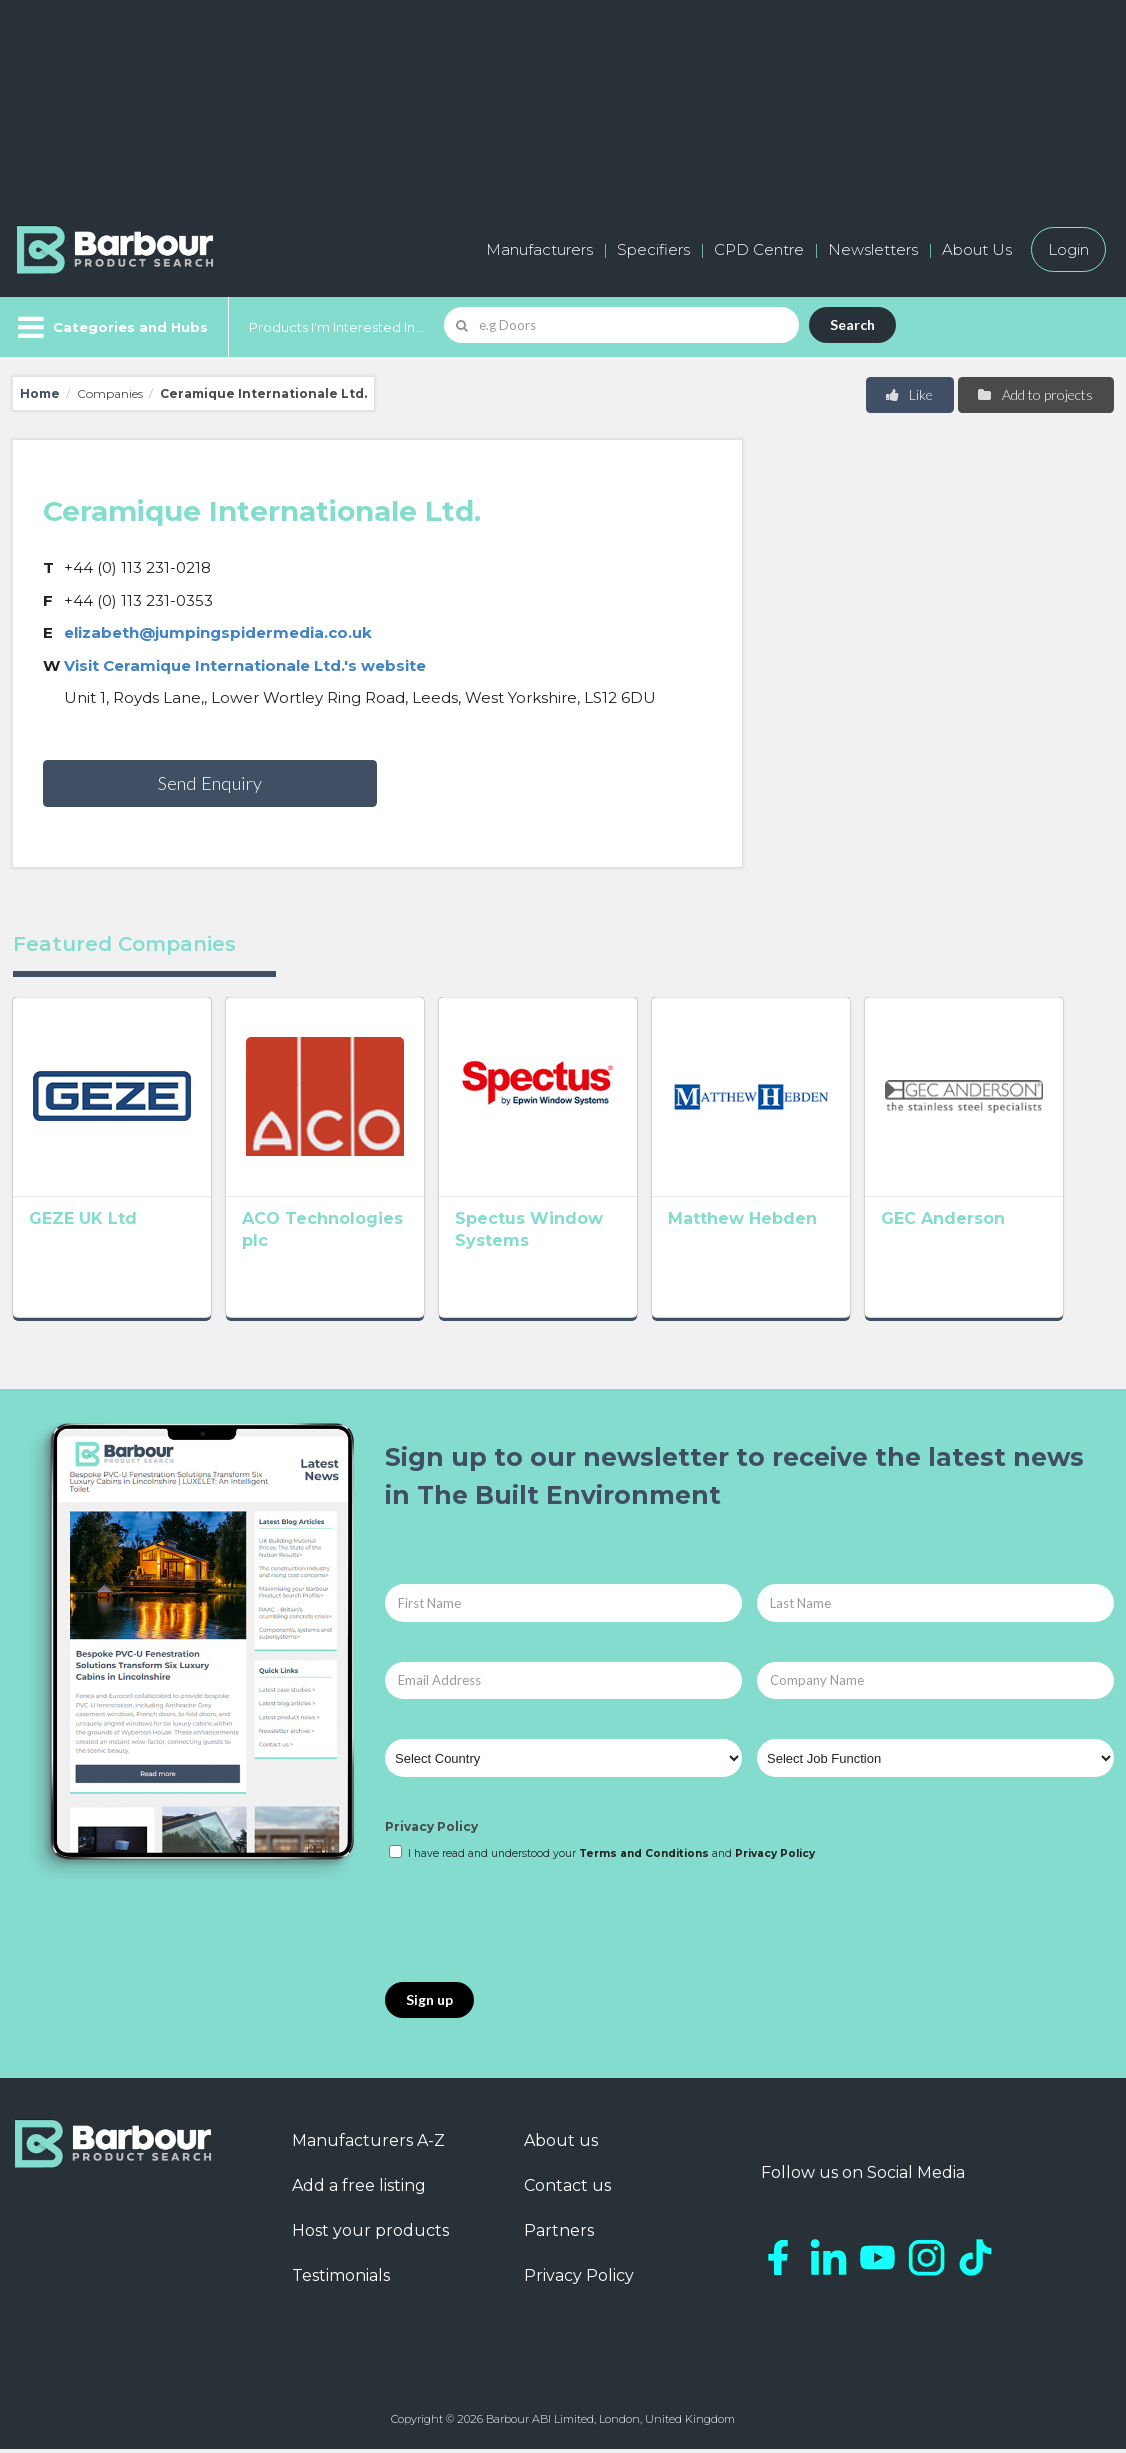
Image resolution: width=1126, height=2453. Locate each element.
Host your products (370, 2235)
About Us (977, 249)
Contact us (567, 2190)
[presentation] (537, 1928)
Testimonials (341, 2280)
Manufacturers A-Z (368, 2145)
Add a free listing (359, 2190)
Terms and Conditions (644, 1858)
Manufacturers (539, 249)
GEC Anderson (983, 1228)
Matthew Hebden (772, 1228)
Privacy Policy (431, 1831)
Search (852, 324)
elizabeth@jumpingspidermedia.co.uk (218, 632)
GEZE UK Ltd (83, 1228)
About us (561, 2145)
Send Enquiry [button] (210, 783)
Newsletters (873, 249)
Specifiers (653, 249)
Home (40, 393)
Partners (559, 2235)
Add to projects (1034, 394)
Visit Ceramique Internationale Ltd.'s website (245, 665)
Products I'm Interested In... (336, 327)
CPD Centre (759, 249)
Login (1068, 249)
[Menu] (110, 327)
